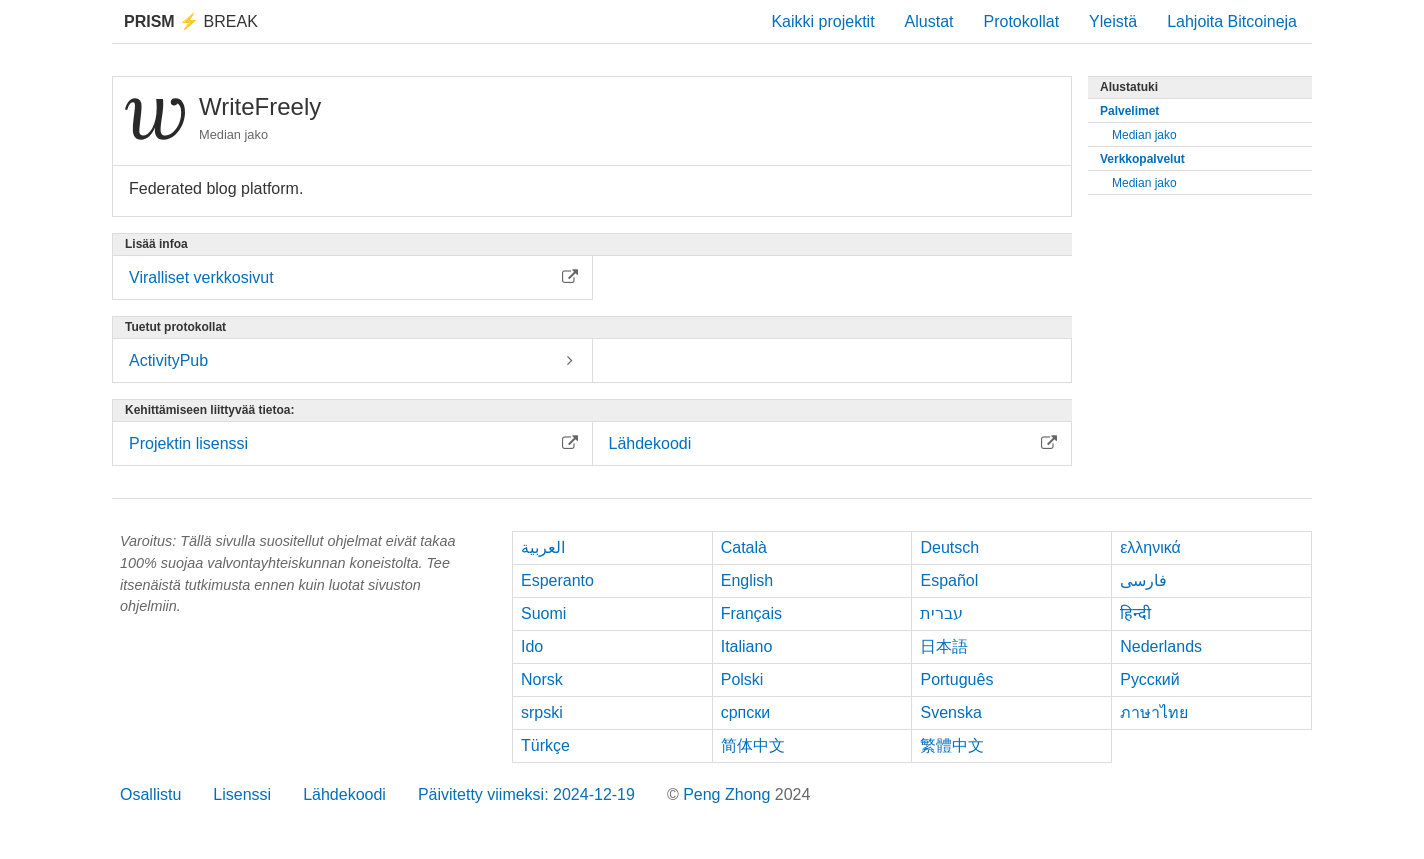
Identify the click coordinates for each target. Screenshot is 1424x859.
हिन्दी (1135, 613)
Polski (742, 679)
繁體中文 (952, 745)
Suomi (543, 613)
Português (956, 679)
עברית (941, 613)
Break (191, 21)
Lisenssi (242, 794)
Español (949, 580)
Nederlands (1161, 646)
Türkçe (545, 745)
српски (746, 712)
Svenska (950, 712)
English (747, 580)
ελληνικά (1150, 547)
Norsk (542, 679)
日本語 (944, 646)
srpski (542, 712)
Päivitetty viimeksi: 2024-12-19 (526, 794)
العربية (543, 547)
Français (751, 613)
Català (744, 547)
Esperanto (557, 580)
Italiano (747, 646)
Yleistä (1113, 21)
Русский (1149, 679)
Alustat (929, 21)
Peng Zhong (729, 794)
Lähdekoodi (344, 794)
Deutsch (949, 547)
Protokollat (1022, 21)
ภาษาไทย (1154, 712)
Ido (532, 646)
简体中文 (753, 745)
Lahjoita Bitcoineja (1232, 21)
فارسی (1143, 580)
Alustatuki (1129, 87)
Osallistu (150, 794)
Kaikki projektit (822, 21)
